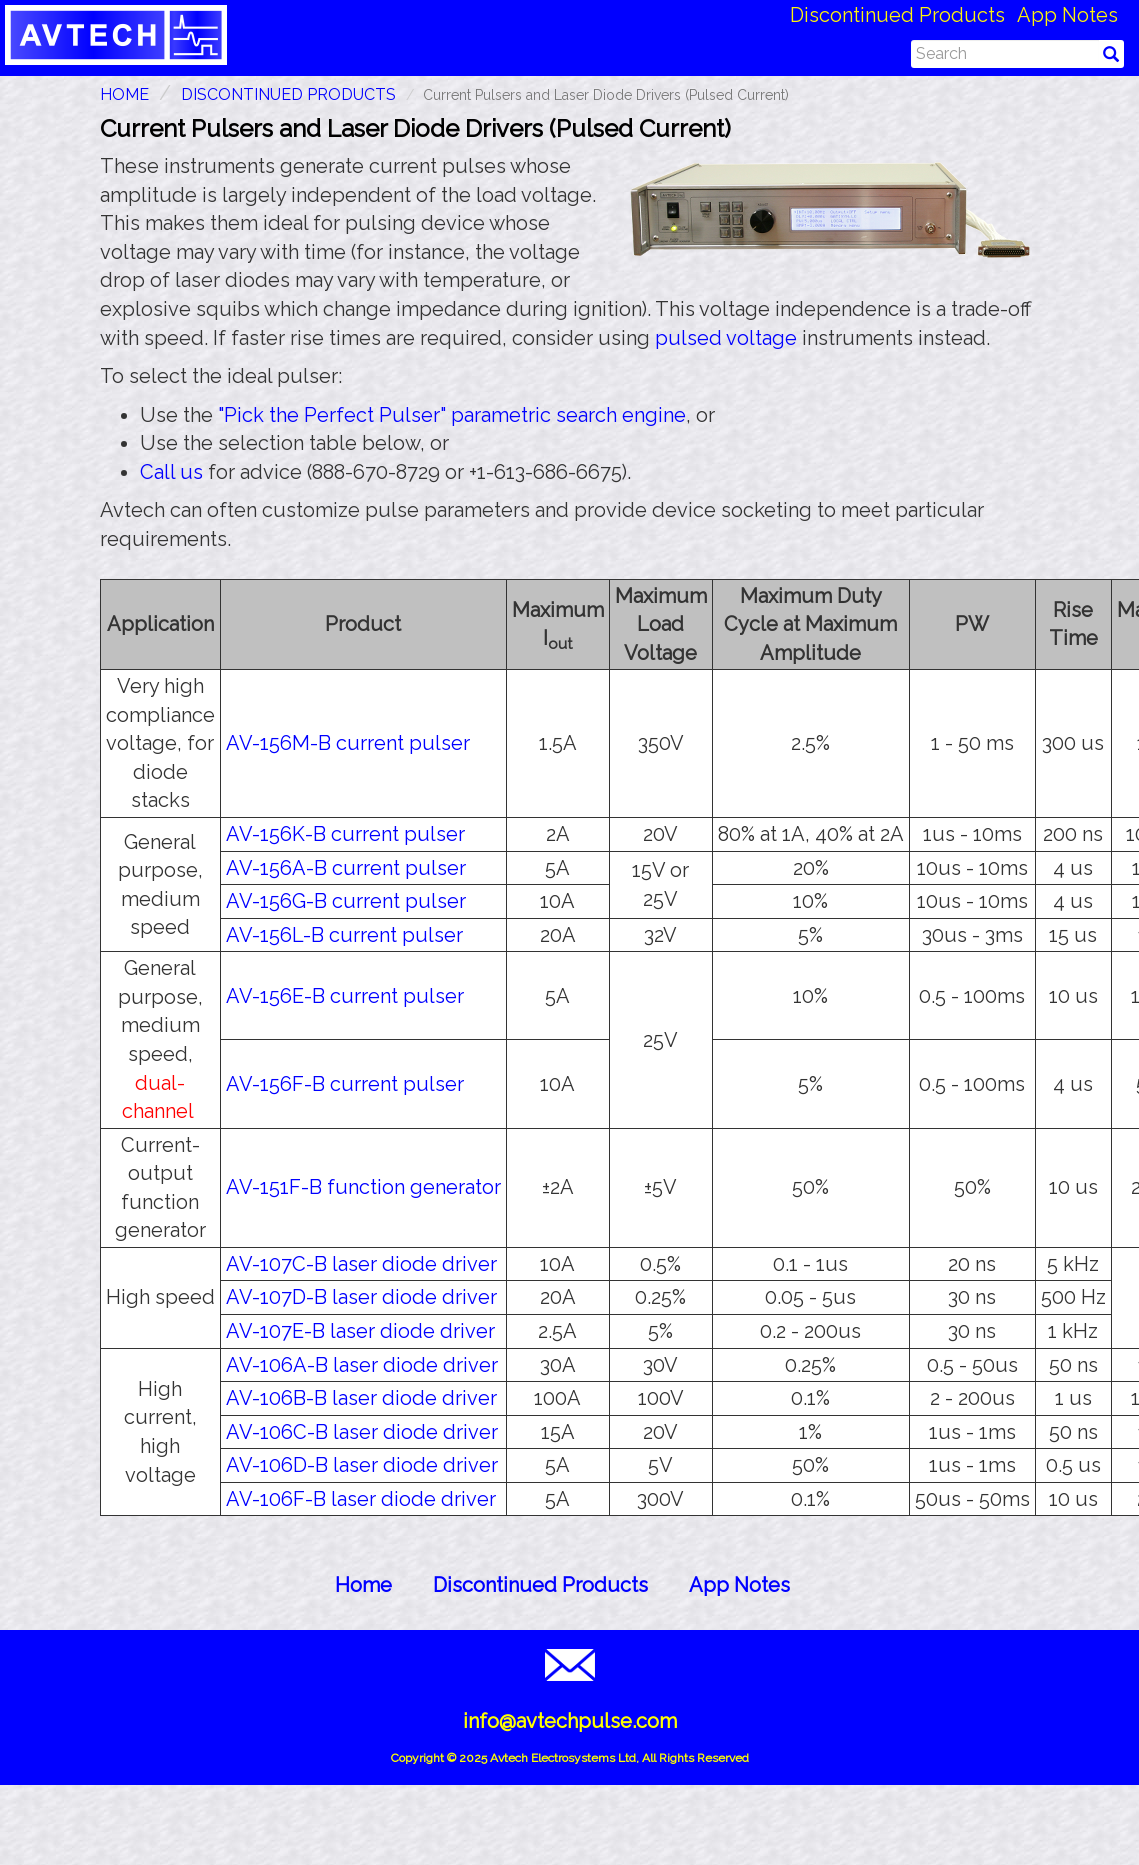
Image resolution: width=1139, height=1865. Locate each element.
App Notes (1067, 15)
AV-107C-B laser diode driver (361, 1264)
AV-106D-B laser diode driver (362, 1465)
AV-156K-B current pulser (345, 834)
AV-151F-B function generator (363, 1187)
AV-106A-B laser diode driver (362, 1365)
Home (363, 1585)
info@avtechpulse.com (570, 1721)
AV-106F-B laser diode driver (361, 1499)
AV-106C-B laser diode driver (362, 1432)
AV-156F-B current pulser (345, 1084)
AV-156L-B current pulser (344, 935)
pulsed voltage (726, 338)
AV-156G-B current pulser (346, 901)
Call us (171, 472)
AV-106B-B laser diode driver (361, 1398)
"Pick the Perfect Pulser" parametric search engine (452, 415)
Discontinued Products (897, 15)
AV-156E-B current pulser (345, 996)
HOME (124, 94)
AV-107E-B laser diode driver (360, 1331)
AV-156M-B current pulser (348, 743)
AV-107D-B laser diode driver (361, 1297)
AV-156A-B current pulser (346, 868)
